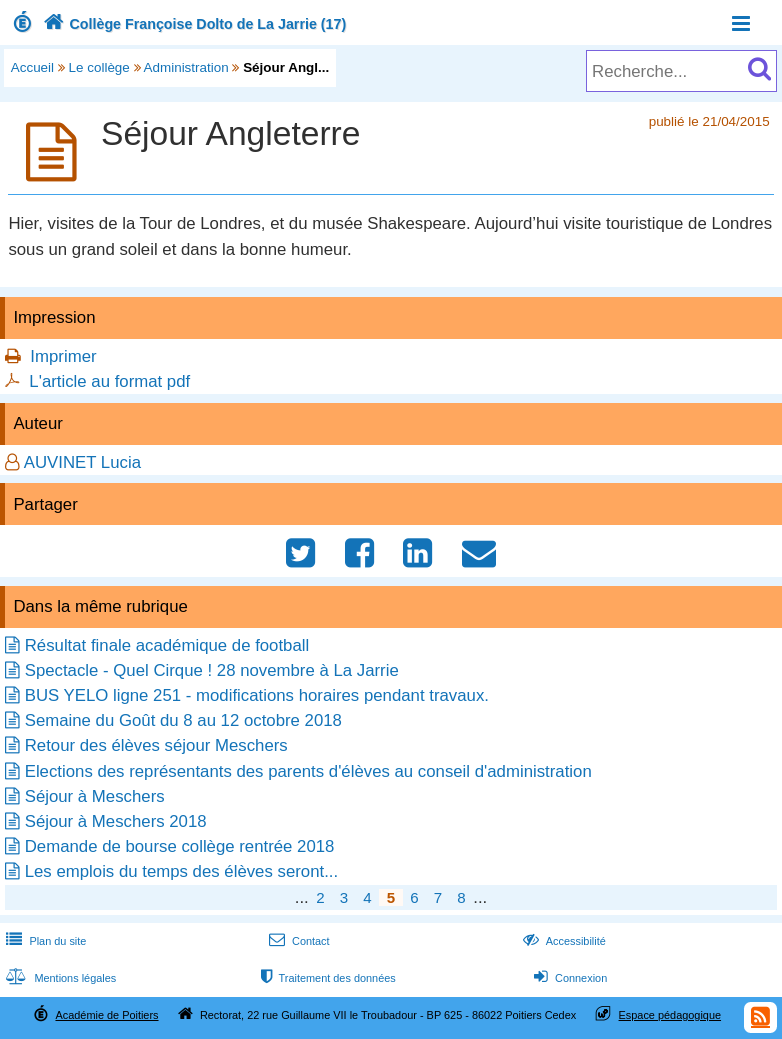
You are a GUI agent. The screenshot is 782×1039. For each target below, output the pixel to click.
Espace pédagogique (670, 1015)
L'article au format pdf (109, 381)
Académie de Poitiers (106, 1015)
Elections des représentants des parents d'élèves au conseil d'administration (308, 771)
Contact (297, 941)
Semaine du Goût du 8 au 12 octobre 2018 (183, 720)
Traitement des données (326, 978)
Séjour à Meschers (95, 796)
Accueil (32, 67)
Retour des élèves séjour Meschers (156, 745)
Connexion (568, 978)
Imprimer (63, 356)
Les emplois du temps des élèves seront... (181, 871)
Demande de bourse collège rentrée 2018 (180, 846)
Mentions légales (59, 978)
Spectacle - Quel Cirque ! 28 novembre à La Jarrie (212, 670)
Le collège (99, 67)
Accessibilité (562, 941)
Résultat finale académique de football (167, 645)
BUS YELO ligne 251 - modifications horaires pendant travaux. (257, 695)
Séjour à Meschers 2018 (116, 821)
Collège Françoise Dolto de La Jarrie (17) (192, 24)
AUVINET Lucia (82, 462)
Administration (186, 67)
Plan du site (44, 941)
